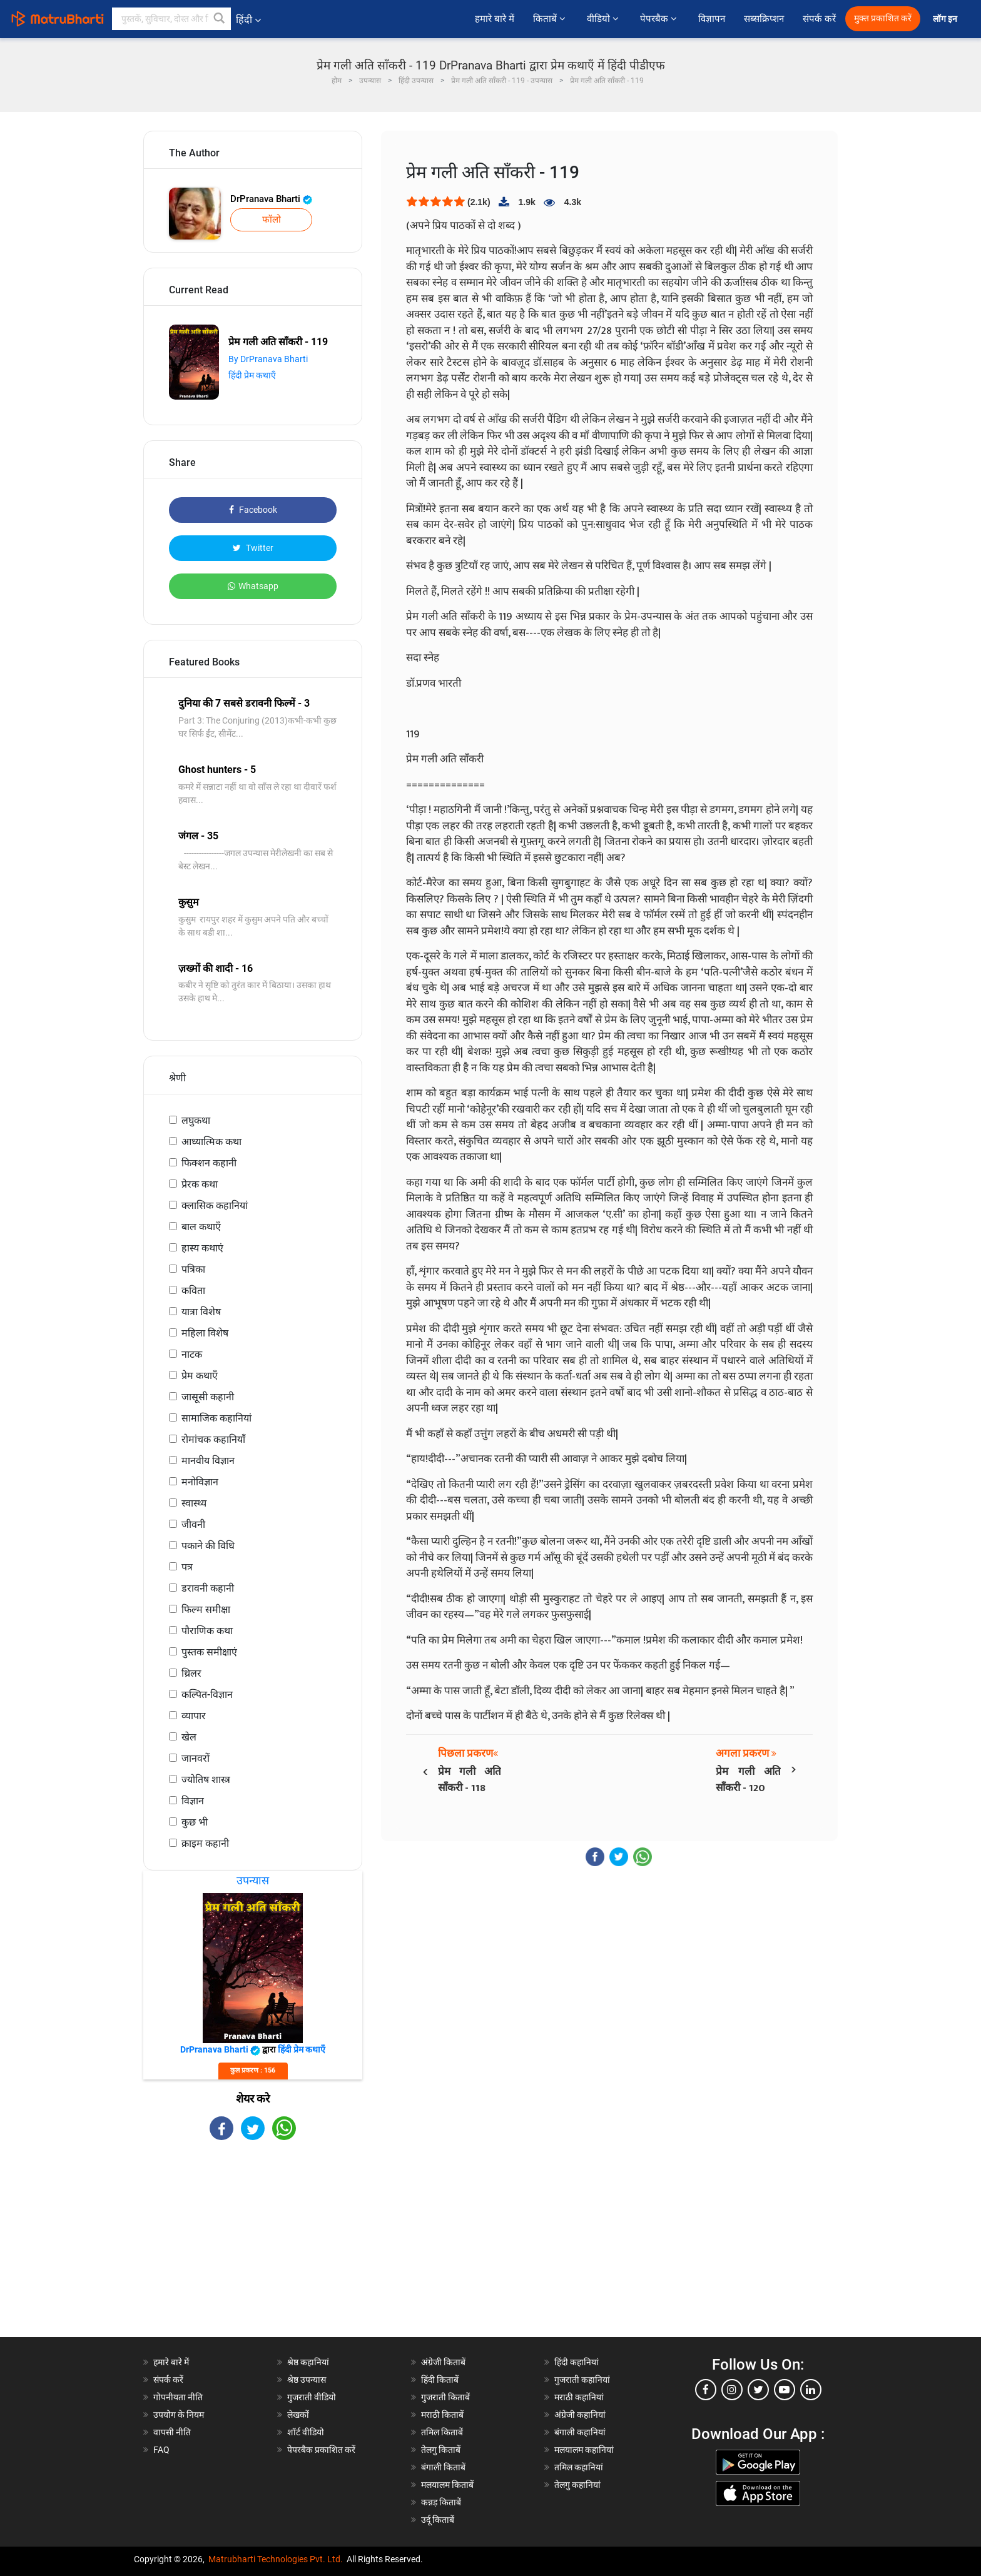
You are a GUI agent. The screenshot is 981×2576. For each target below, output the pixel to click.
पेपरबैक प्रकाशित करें (321, 2450)
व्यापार (193, 1716)
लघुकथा (195, 1120)
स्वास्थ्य (193, 1503)
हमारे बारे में (494, 19)
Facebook (253, 510)
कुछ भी (194, 1822)
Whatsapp (253, 586)
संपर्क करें (819, 19)
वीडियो (604, 19)
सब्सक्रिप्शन (764, 19)
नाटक (191, 1354)
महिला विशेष (204, 1333)
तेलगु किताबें (440, 2450)
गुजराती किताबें (445, 2397)
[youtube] (784, 2389)
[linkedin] (810, 2389)
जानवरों (195, 1758)
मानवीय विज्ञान (208, 1461)
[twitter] (758, 2389)
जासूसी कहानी (207, 1397)
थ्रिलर (191, 1673)
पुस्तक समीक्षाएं (209, 1652)
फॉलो (271, 219)
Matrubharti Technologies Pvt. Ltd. (275, 2559)
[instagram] (732, 2389)
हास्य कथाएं (202, 1248)
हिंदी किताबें (440, 2380)
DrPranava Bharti (271, 199)
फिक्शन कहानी (208, 1163)
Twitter (253, 548)
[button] (219, 19)
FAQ (161, 2450)
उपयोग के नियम (178, 2415)
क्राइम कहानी (205, 1843)
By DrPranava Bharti (268, 359)
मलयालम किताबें (447, 2485)
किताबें (550, 19)
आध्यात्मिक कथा (211, 1142)
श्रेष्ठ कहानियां (308, 2362)
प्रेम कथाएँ (199, 1375)
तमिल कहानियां (578, 2467)
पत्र (187, 1567)
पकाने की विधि (208, 1546)
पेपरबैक (659, 19)
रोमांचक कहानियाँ (213, 1439)
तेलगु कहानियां (577, 2485)
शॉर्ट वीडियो (305, 2432)
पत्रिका (193, 1269)
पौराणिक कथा (207, 1631)
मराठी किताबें (442, 2415)
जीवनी (193, 1524)
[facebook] (705, 2389)
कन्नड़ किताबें (441, 2502)
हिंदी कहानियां (576, 2362)
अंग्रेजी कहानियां (580, 2415)
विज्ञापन (711, 19)
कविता (193, 1290)
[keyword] (171, 19)
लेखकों (298, 2415)
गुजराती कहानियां (582, 2380)
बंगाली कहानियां (580, 2432)
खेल (188, 1737)
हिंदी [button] (248, 20)
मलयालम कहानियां (584, 2450)
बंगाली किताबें (443, 2467)
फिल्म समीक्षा (205, 1609)
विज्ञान (192, 1801)
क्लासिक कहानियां (214, 1205)
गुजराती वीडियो (311, 2397)
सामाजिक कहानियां (216, 1418)
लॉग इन (946, 19)
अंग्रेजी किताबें (443, 2362)
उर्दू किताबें (437, 2520)
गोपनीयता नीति (178, 2397)
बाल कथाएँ (201, 1227)
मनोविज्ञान (199, 1482)
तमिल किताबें (442, 2432)
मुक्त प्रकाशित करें (883, 18)
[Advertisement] (252, 2249)
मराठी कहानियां (579, 2397)
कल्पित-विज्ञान (207, 1694)
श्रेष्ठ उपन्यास (306, 2380)
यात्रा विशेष (201, 1312)
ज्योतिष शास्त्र (205, 1780)
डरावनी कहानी (207, 1588)
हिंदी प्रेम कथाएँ (252, 375)
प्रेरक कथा (199, 1184)
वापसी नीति (172, 2432)
